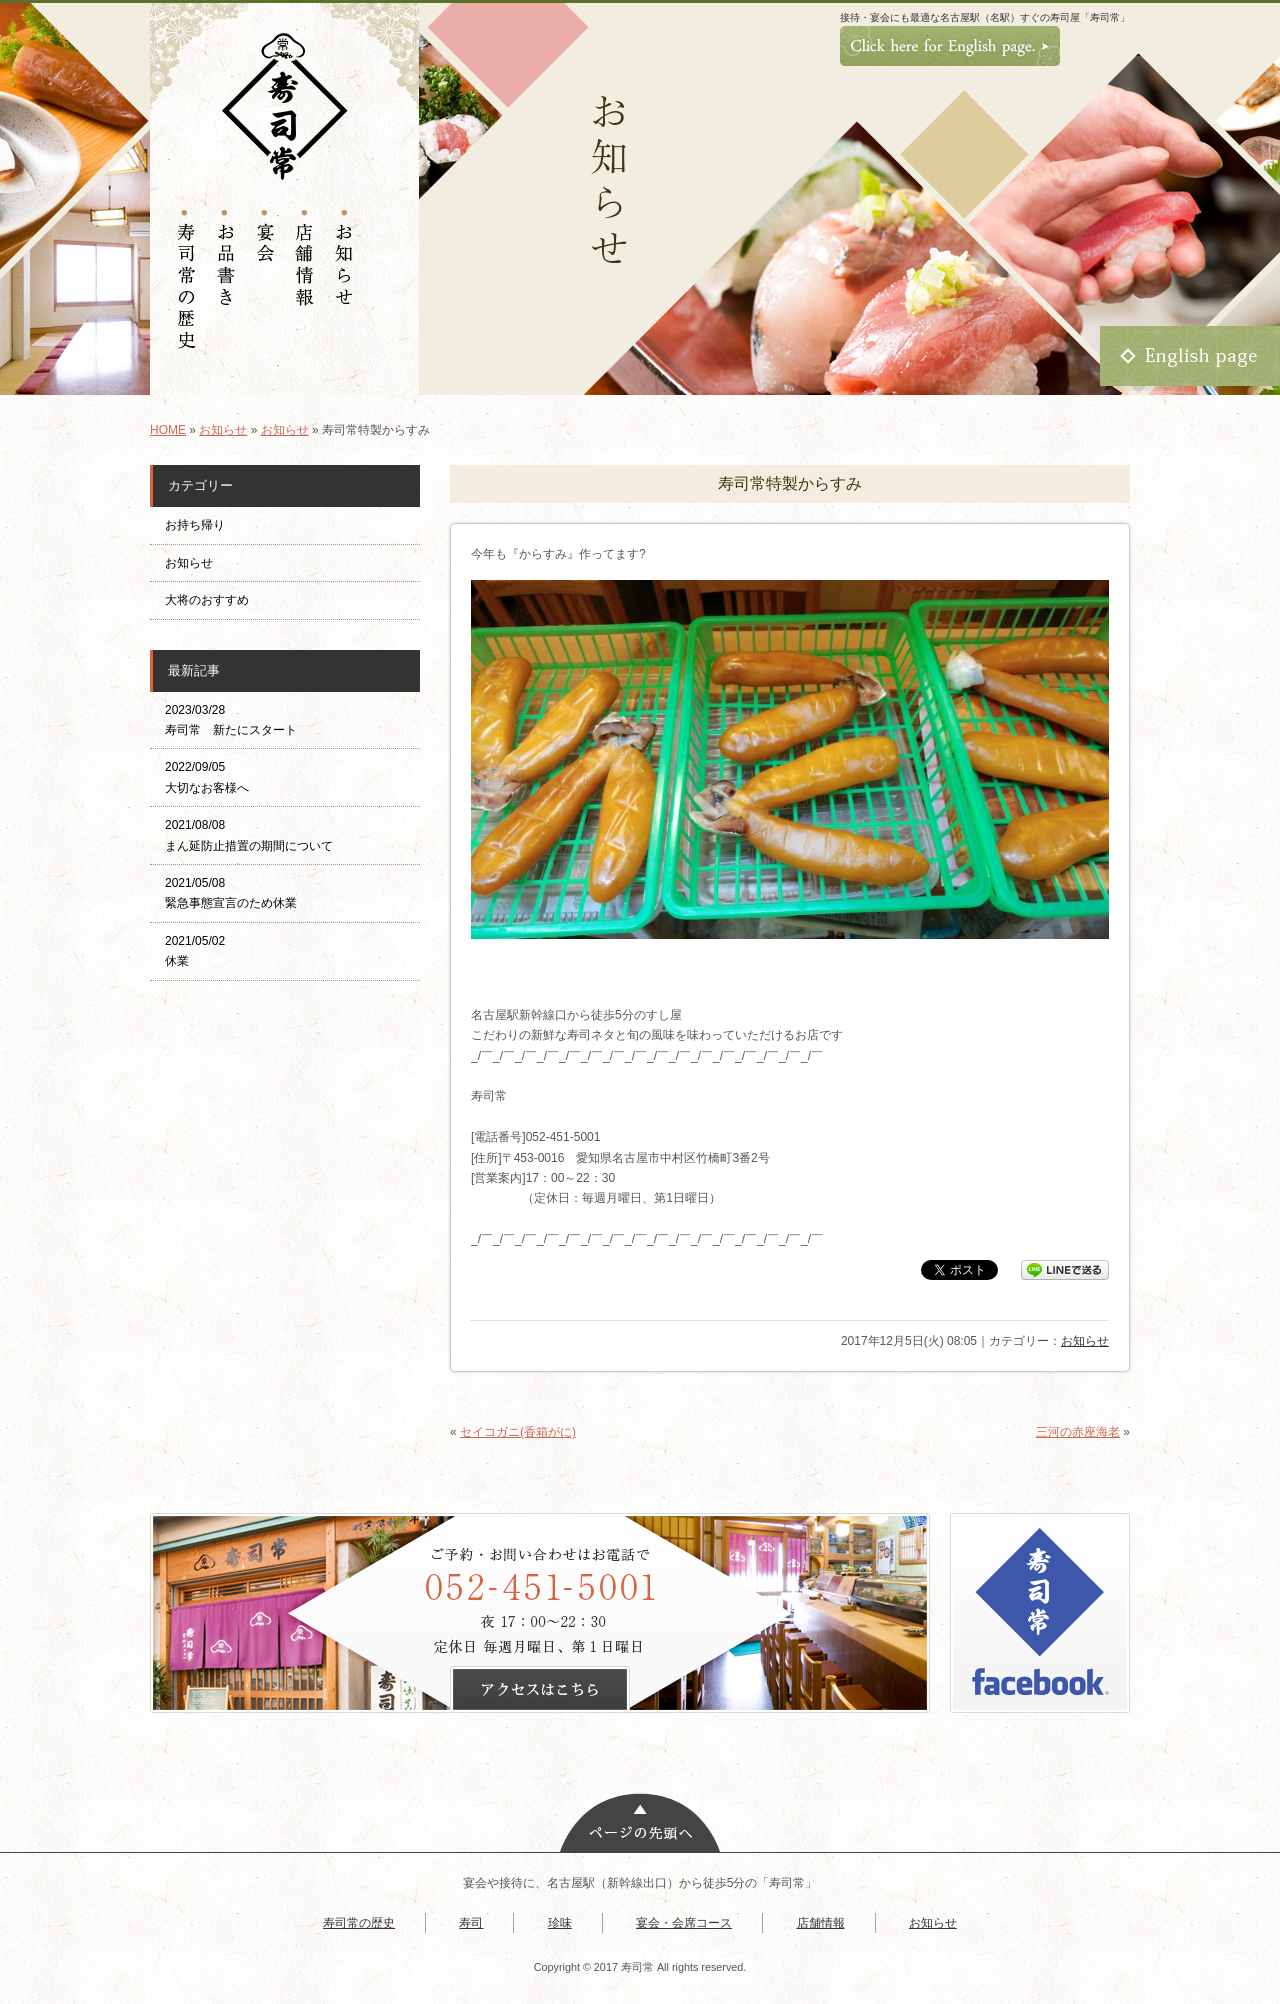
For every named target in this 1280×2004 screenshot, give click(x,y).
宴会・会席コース (684, 1923)
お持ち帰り (201, 525)
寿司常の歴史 (359, 1923)
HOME (168, 430)
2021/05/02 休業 (195, 951)
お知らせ (223, 430)
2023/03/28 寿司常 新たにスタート (231, 720)
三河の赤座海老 (1078, 1432)
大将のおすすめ (207, 600)
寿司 (471, 1923)
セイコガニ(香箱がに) (518, 1432)
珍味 (560, 1923)
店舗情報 (821, 1923)
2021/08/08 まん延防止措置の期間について (249, 835)
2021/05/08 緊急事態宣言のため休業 (231, 893)
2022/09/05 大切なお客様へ (207, 777)
